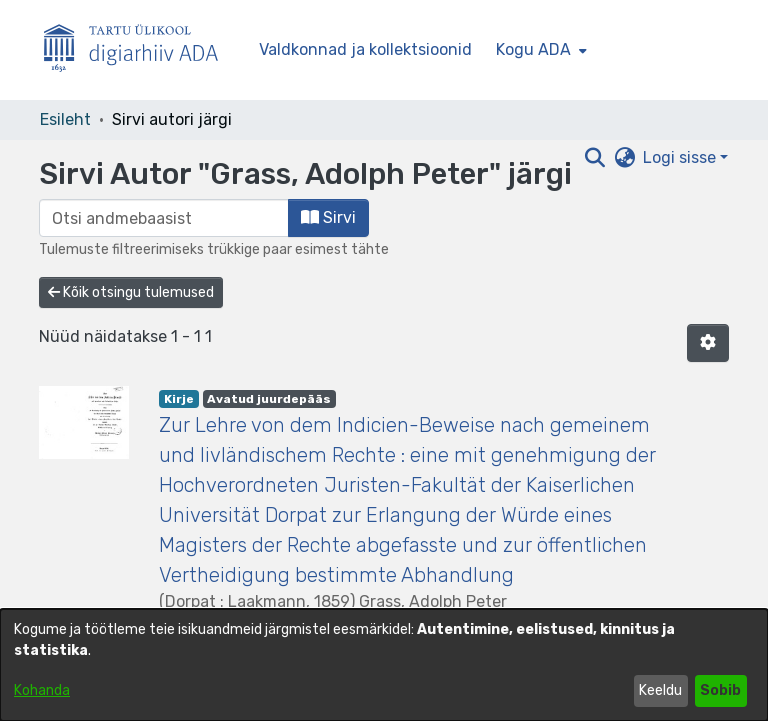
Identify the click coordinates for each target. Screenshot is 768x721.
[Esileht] (139, 50)
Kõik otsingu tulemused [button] (131, 292)
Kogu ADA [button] (533, 49)
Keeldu (660, 690)
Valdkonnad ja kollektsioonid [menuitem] (365, 49)
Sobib (720, 690)
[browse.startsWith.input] (164, 218)
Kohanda (42, 690)
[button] (708, 343)
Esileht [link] (65, 119)
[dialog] (384, 665)
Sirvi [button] (328, 217)
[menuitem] (539, 50)
